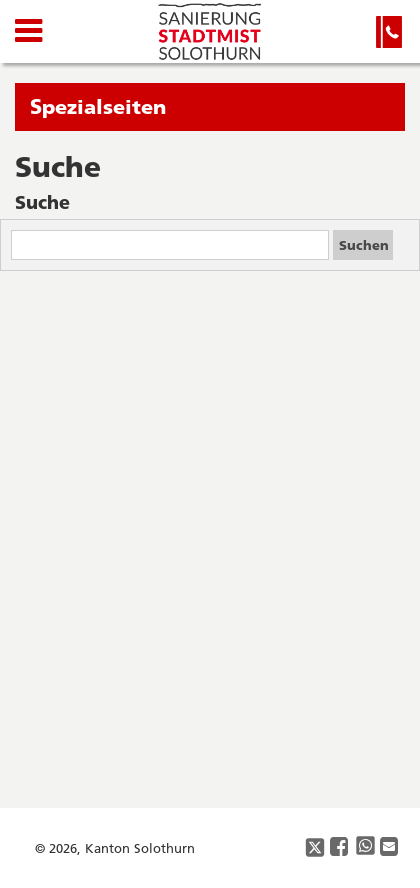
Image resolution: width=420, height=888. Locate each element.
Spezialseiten (98, 106)
